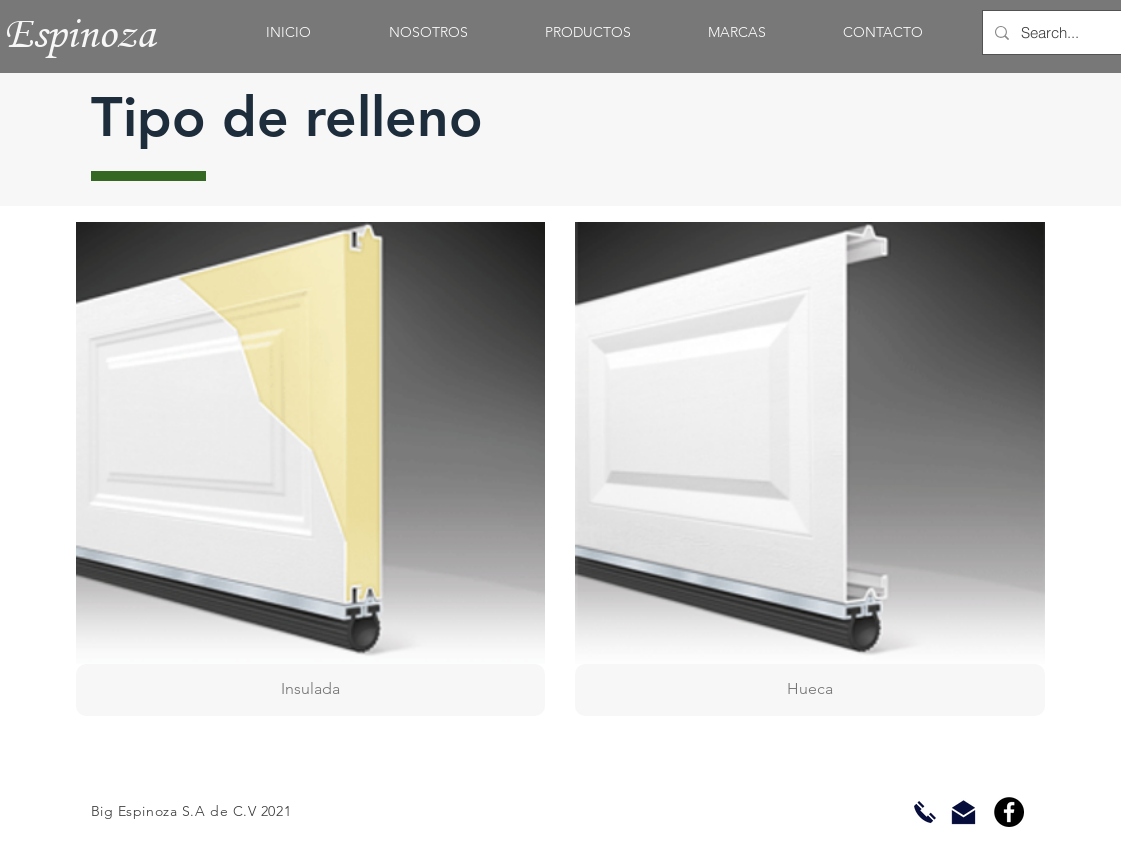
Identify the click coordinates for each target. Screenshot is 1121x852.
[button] (311, 469)
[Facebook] (1009, 812)
